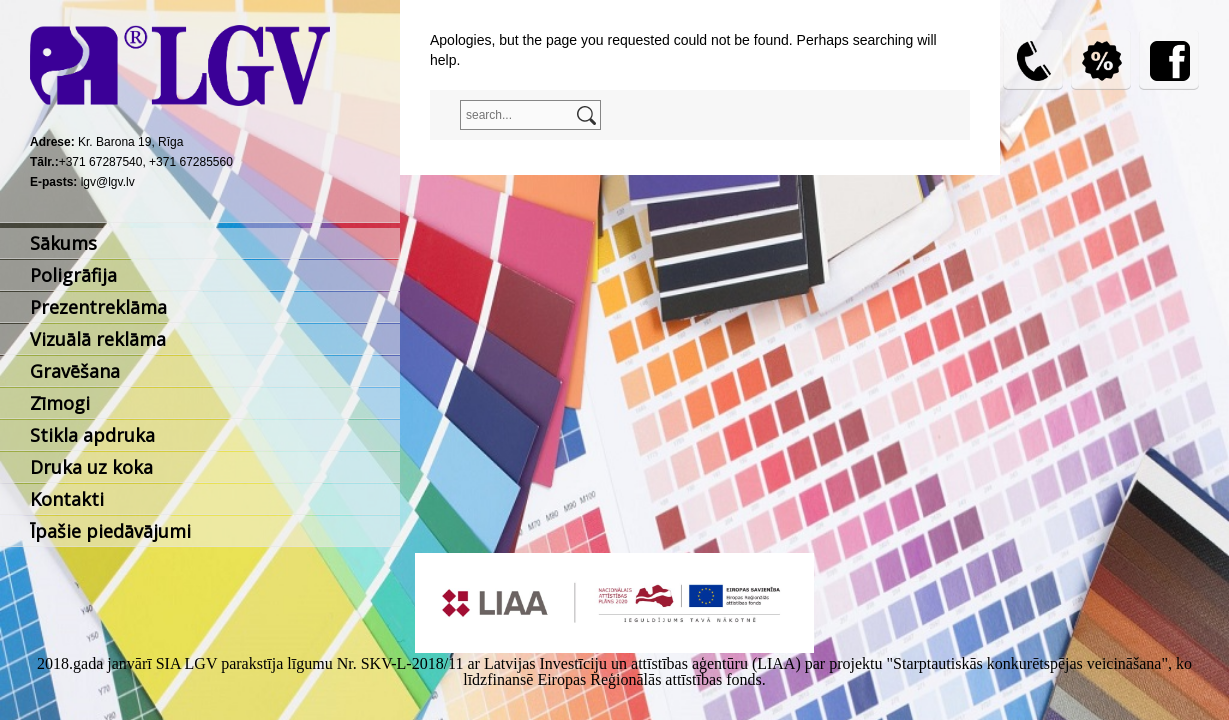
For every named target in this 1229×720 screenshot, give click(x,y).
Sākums (63, 243)
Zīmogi (60, 403)
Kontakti (67, 499)
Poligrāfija (73, 275)
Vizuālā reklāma (98, 339)
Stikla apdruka (92, 435)
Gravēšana (75, 371)
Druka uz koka (91, 467)
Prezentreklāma (98, 307)
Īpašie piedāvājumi (110, 531)
